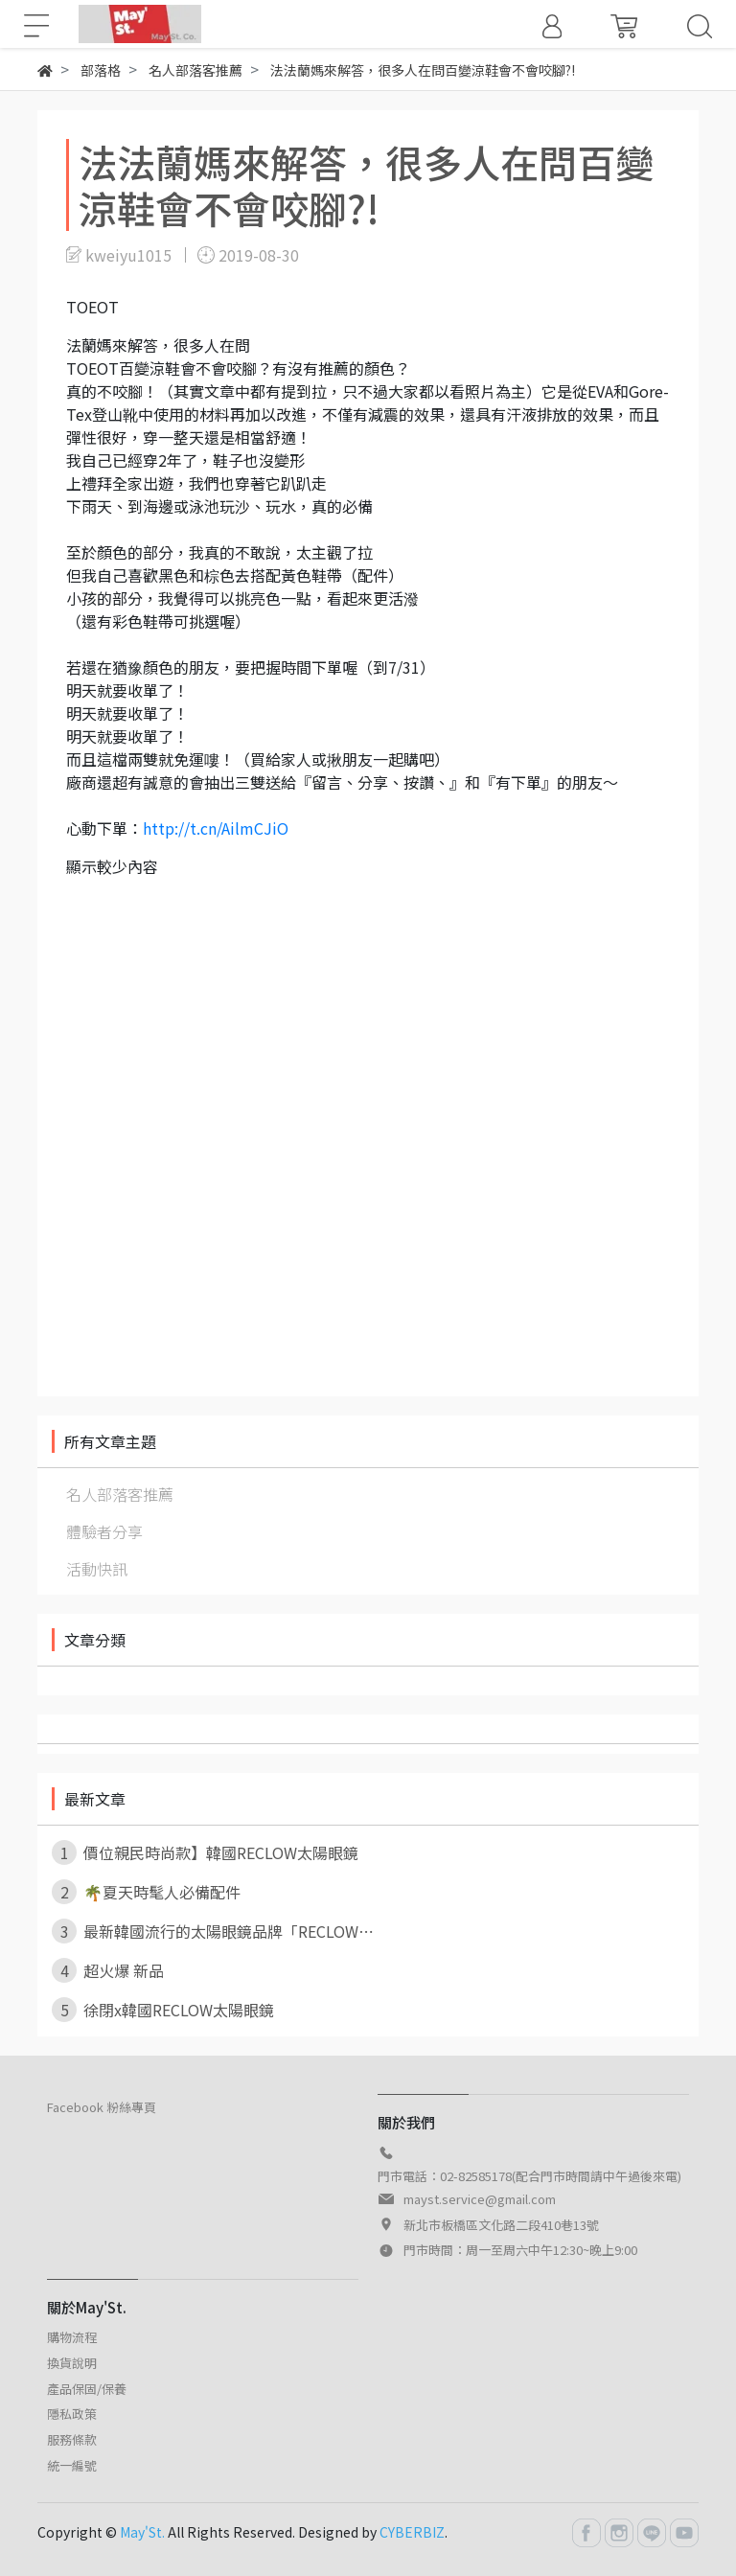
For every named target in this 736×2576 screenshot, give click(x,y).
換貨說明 (72, 2363)
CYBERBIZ (412, 2532)
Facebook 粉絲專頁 (101, 2107)
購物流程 (72, 2337)
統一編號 (72, 2465)
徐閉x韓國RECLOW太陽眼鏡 (163, 2009)
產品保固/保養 (86, 2389)
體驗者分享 (104, 1531)
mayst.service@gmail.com (479, 2199)
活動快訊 (96, 1568)
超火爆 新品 (108, 1970)
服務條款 (72, 2439)
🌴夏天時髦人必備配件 (146, 1891)
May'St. (142, 2532)
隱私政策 (72, 2413)
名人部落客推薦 (119, 1494)
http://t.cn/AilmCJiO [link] (215, 828)
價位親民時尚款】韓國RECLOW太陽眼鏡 (205, 1852)
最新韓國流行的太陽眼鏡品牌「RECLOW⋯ (213, 1931)
